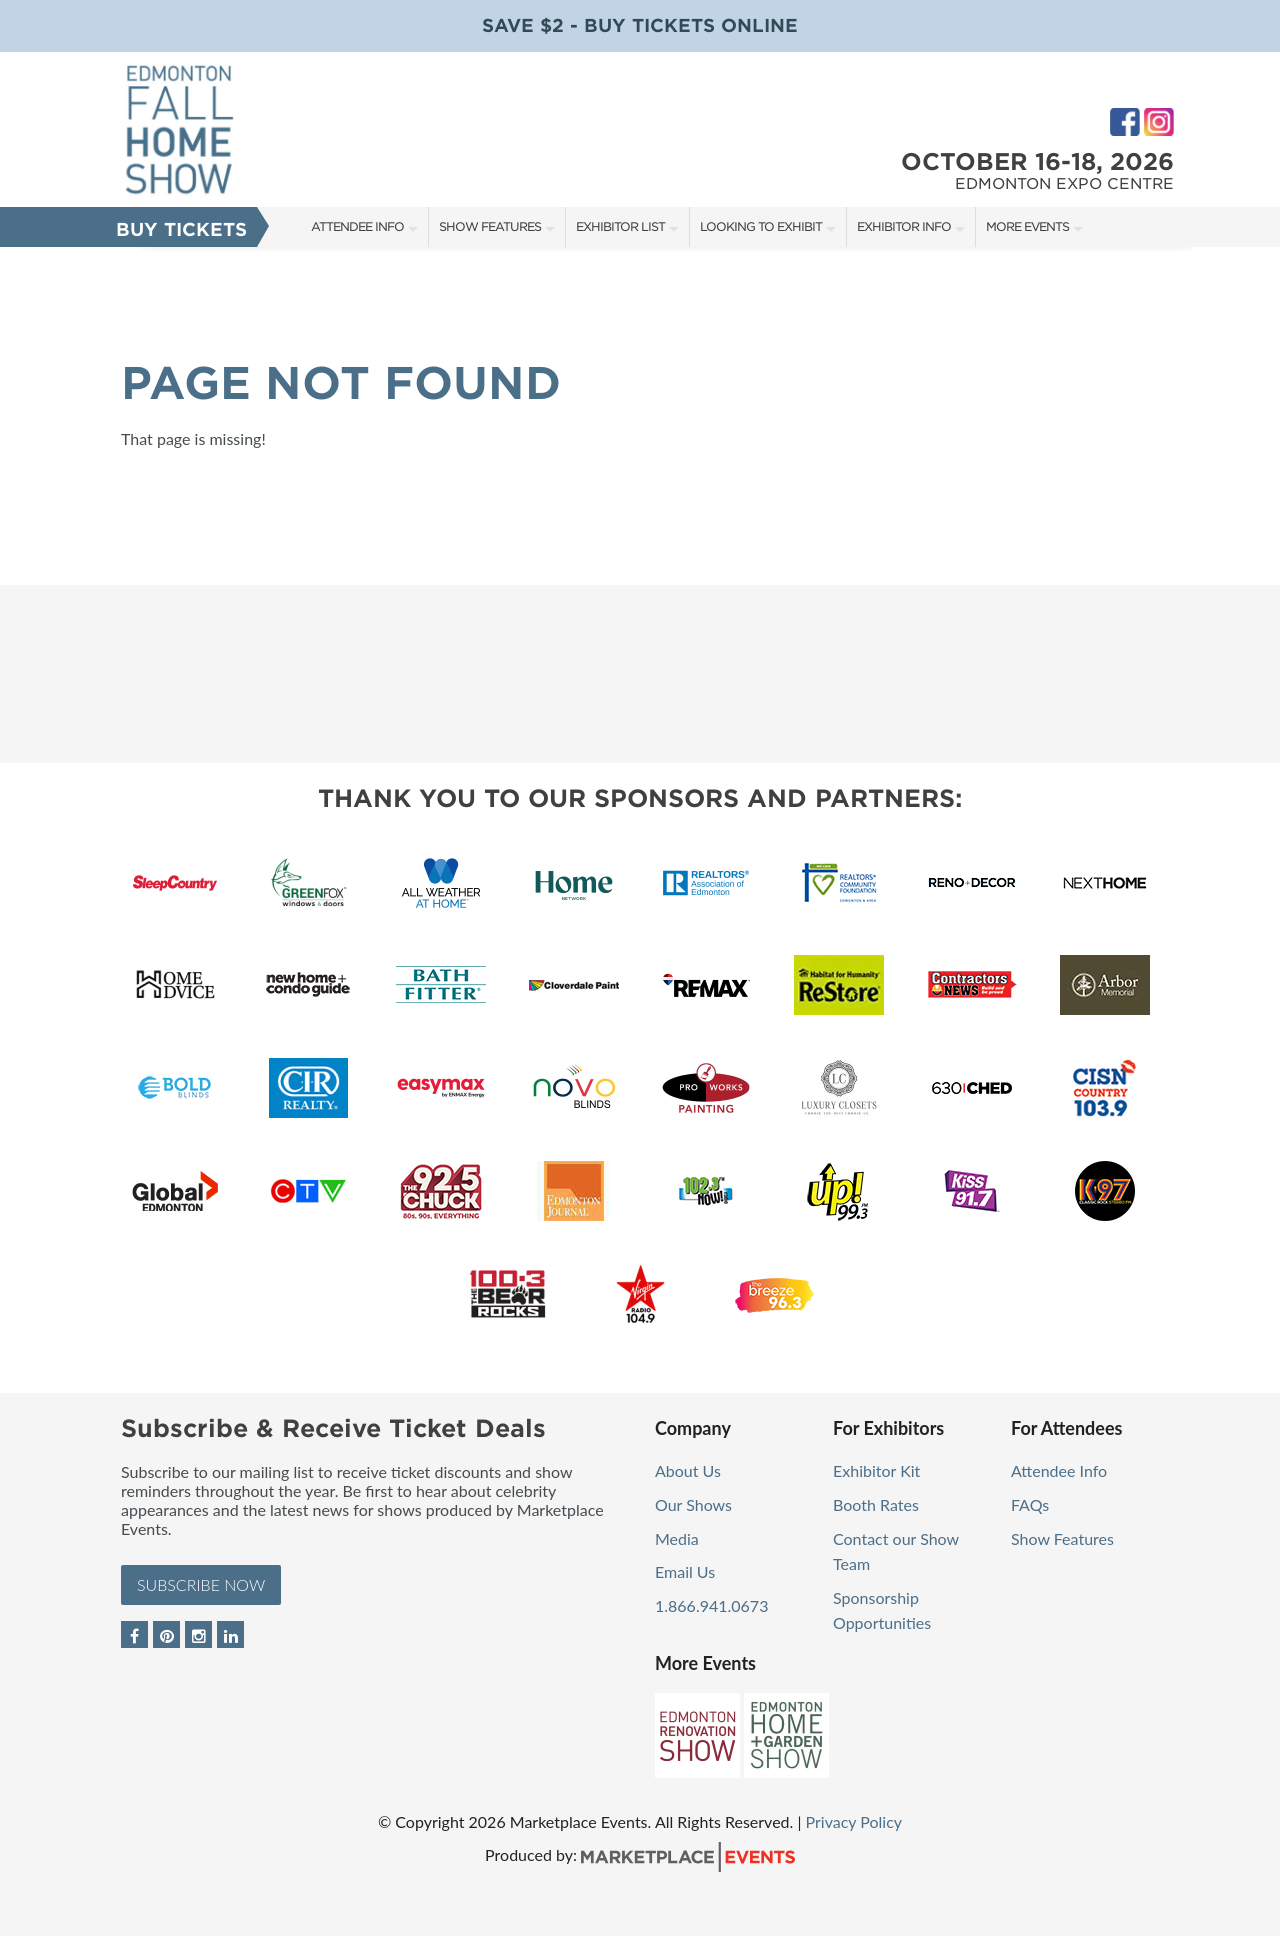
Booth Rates (876, 1504)
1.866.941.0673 (711, 1605)
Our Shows (693, 1504)
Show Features (490, 226)
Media (677, 1538)
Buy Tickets (181, 229)
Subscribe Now (201, 1584)
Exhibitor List (620, 226)
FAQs (1030, 1504)
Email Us (685, 1571)
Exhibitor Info (904, 226)
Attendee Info (357, 226)
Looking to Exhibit (761, 226)
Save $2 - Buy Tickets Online (640, 25)
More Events (1027, 226)
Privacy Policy (854, 1821)
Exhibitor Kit (876, 1470)
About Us (688, 1470)
